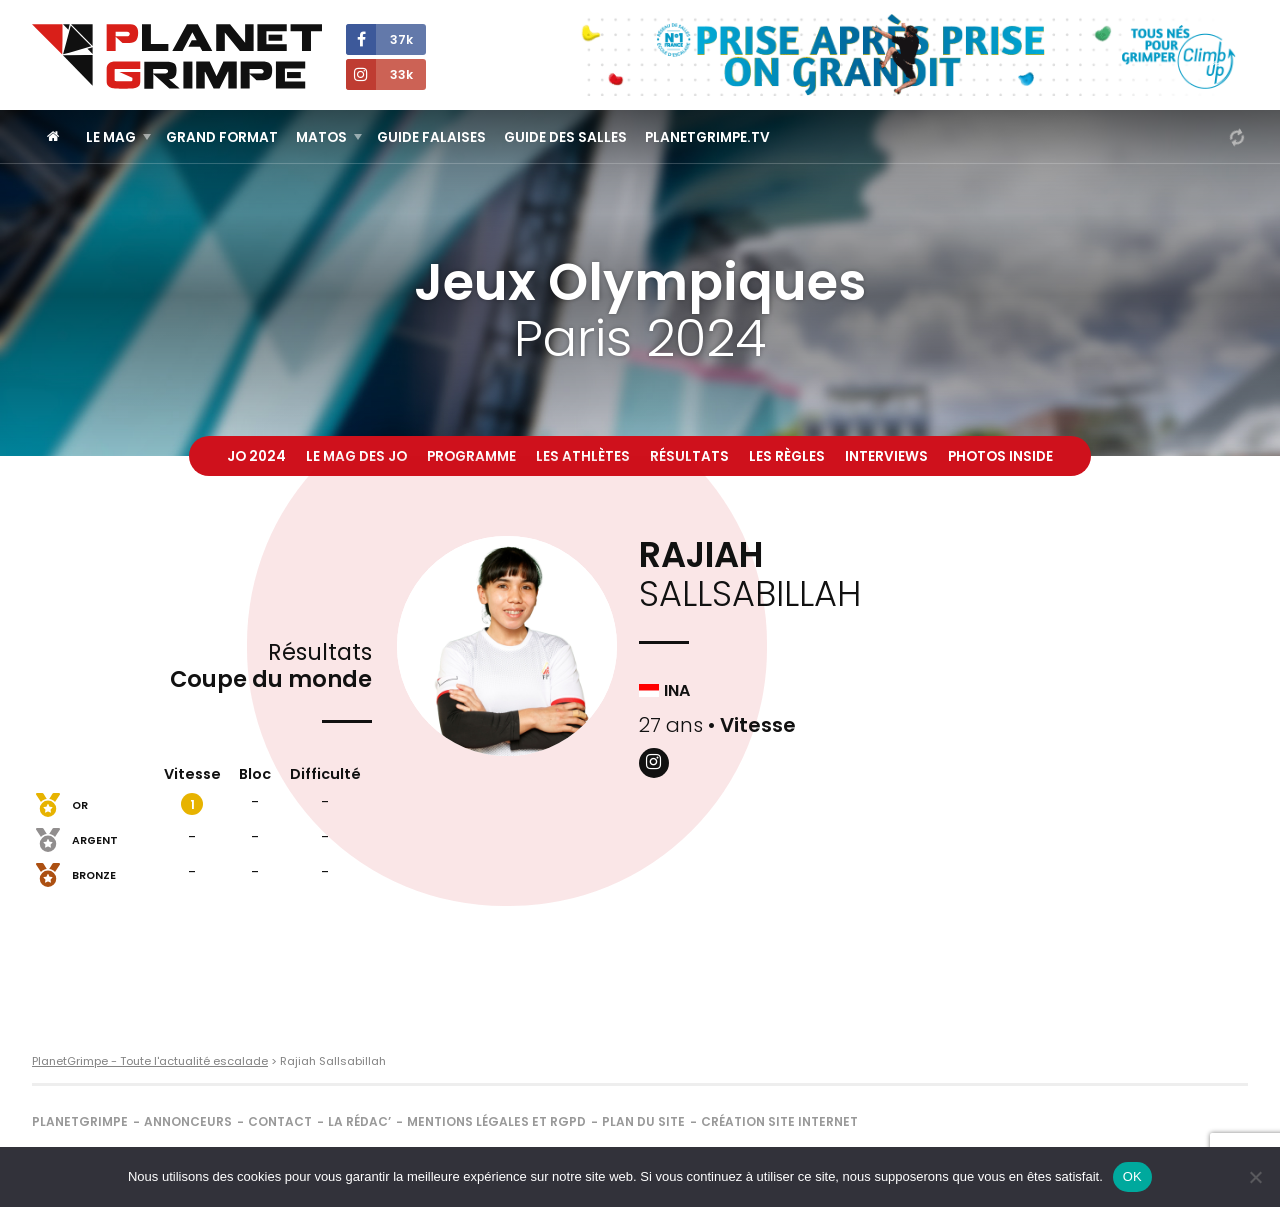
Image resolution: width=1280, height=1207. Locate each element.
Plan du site (643, 1121)
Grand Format (222, 137)
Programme (471, 456)
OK (1132, 1176)
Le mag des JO (356, 456)
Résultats (689, 456)
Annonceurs (188, 1121)
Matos (321, 137)
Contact (280, 1121)
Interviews (886, 456)
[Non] (1255, 1177)
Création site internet (779, 1121)
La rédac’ (359, 1121)
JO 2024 (256, 456)
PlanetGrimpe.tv (707, 137)
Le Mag (111, 137)
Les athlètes (583, 456)
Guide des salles (565, 137)
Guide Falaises (431, 137)
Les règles (787, 456)
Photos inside (1000, 456)
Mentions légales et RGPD (496, 1121)
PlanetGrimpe (80, 1121)
